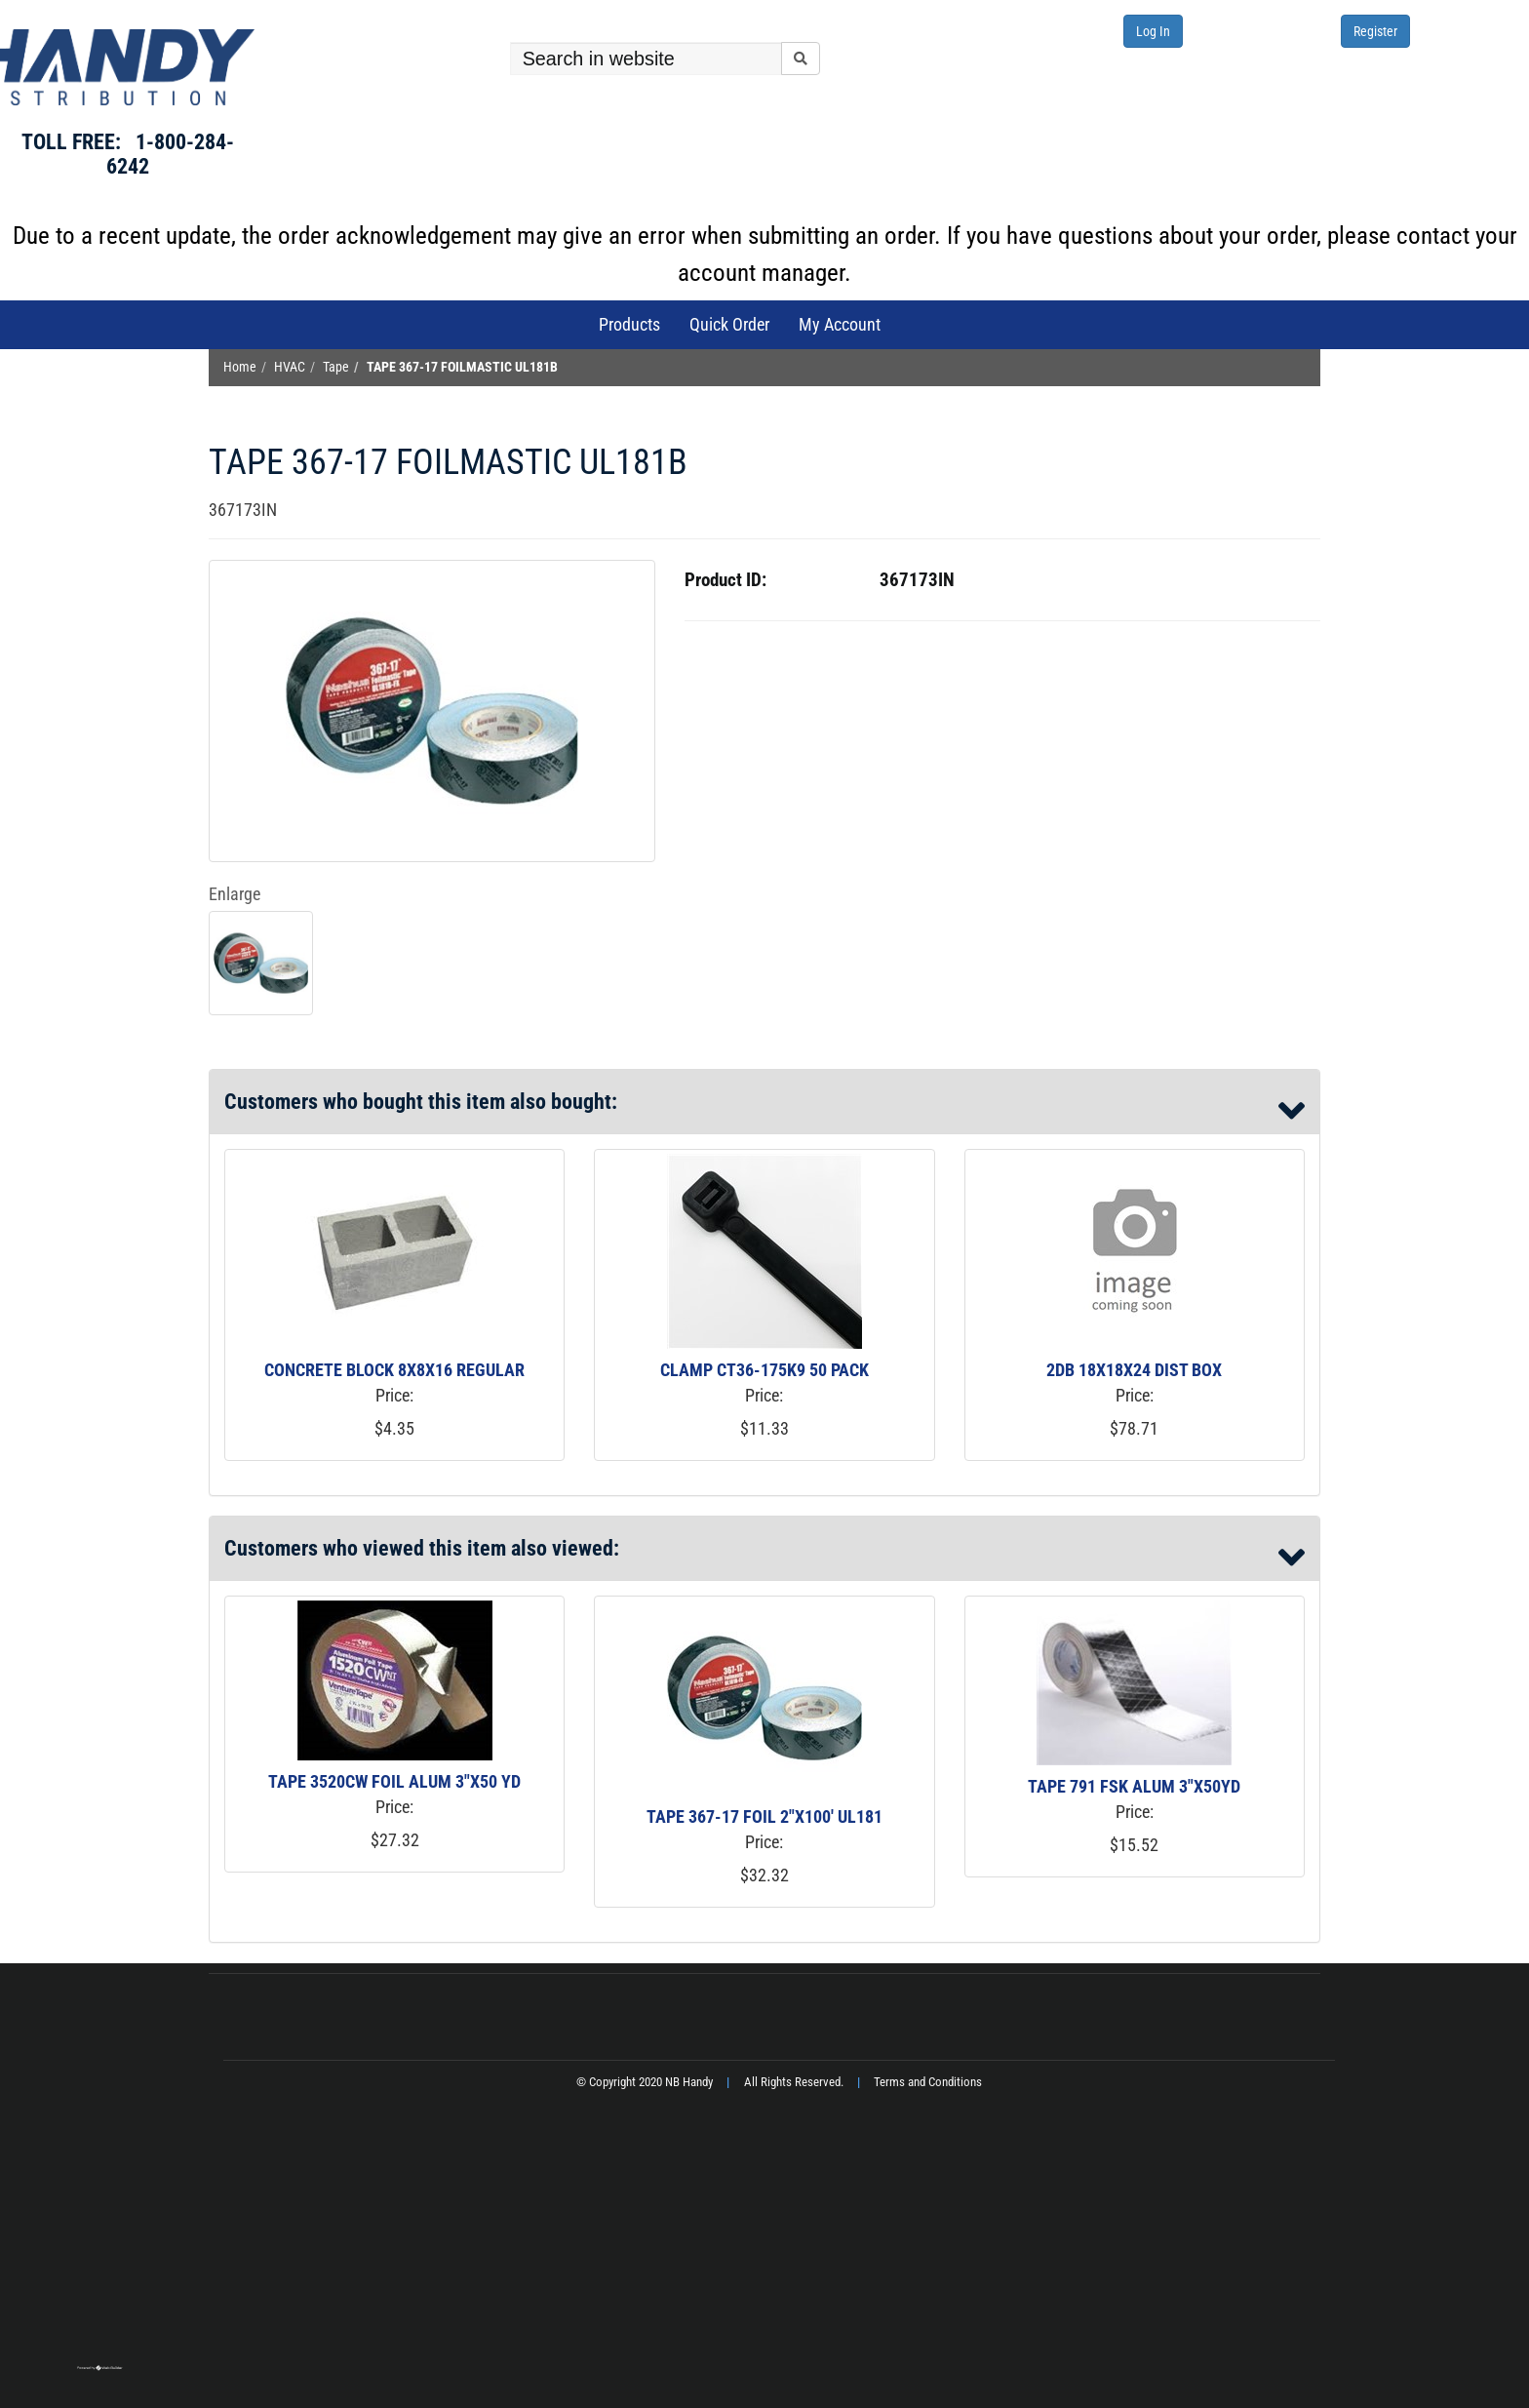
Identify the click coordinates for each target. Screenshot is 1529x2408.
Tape (336, 367)
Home (239, 367)
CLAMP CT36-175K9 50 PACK (764, 1370)
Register (1375, 31)
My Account (840, 324)
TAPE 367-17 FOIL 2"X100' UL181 (764, 1816)
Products (629, 324)
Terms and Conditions (928, 2081)
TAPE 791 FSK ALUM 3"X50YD (1134, 1786)
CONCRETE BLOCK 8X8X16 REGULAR (394, 1370)
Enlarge (234, 894)
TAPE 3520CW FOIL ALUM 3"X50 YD (394, 1781)
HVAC (289, 367)
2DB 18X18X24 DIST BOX (1134, 1370)
